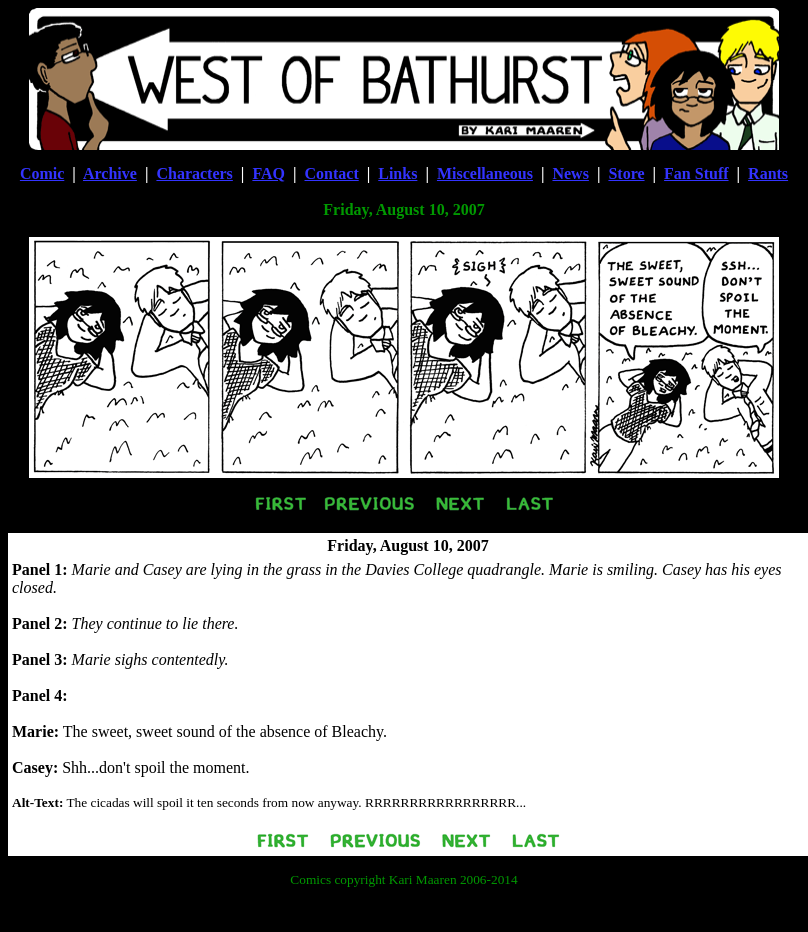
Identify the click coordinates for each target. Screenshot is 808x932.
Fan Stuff (696, 173)
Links (397, 173)
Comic (42, 173)
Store (626, 173)
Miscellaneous (485, 173)
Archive (110, 173)
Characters (194, 173)
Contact (332, 173)
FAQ (268, 173)
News (570, 173)
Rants (768, 173)
